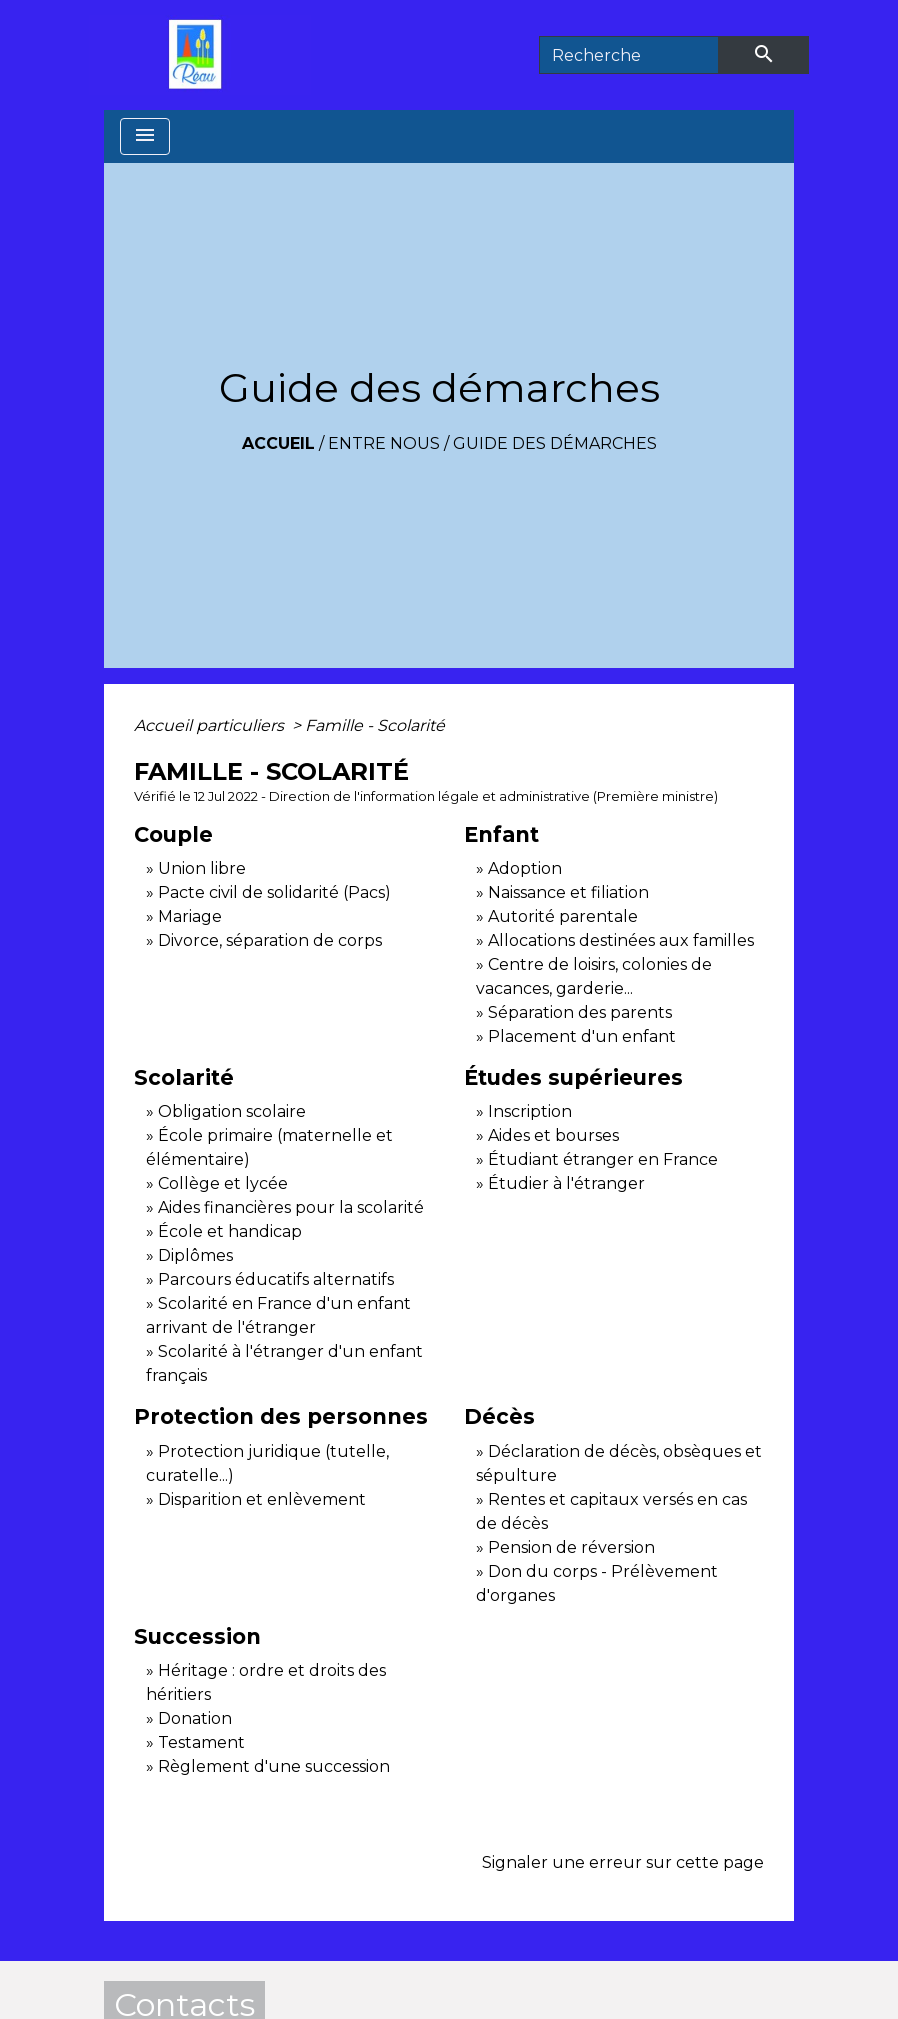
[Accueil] (200, 55)
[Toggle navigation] (145, 136)
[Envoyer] (764, 55)
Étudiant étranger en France (603, 1159)
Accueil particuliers (211, 725)
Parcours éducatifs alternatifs (276, 1279)
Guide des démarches (555, 443)
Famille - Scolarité (375, 725)
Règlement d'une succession (274, 1766)
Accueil (278, 443)
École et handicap (230, 1231)
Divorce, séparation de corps (270, 940)
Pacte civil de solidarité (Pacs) (274, 892)
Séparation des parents (580, 1012)
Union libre (202, 868)
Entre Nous (384, 443)
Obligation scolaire (232, 1111)
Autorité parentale (563, 916)
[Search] (629, 55)
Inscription (530, 1111)
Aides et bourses (553, 1135)
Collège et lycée (223, 1183)
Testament (201, 1742)
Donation (195, 1718)
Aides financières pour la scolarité (291, 1207)
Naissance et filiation (568, 892)
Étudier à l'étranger (566, 1183)
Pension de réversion (571, 1547)
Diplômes (195, 1255)
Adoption (525, 868)
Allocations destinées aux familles (621, 940)
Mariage (190, 916)
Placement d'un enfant (582, 1036)
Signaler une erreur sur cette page (623, 1862)
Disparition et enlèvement (262, 1499)
